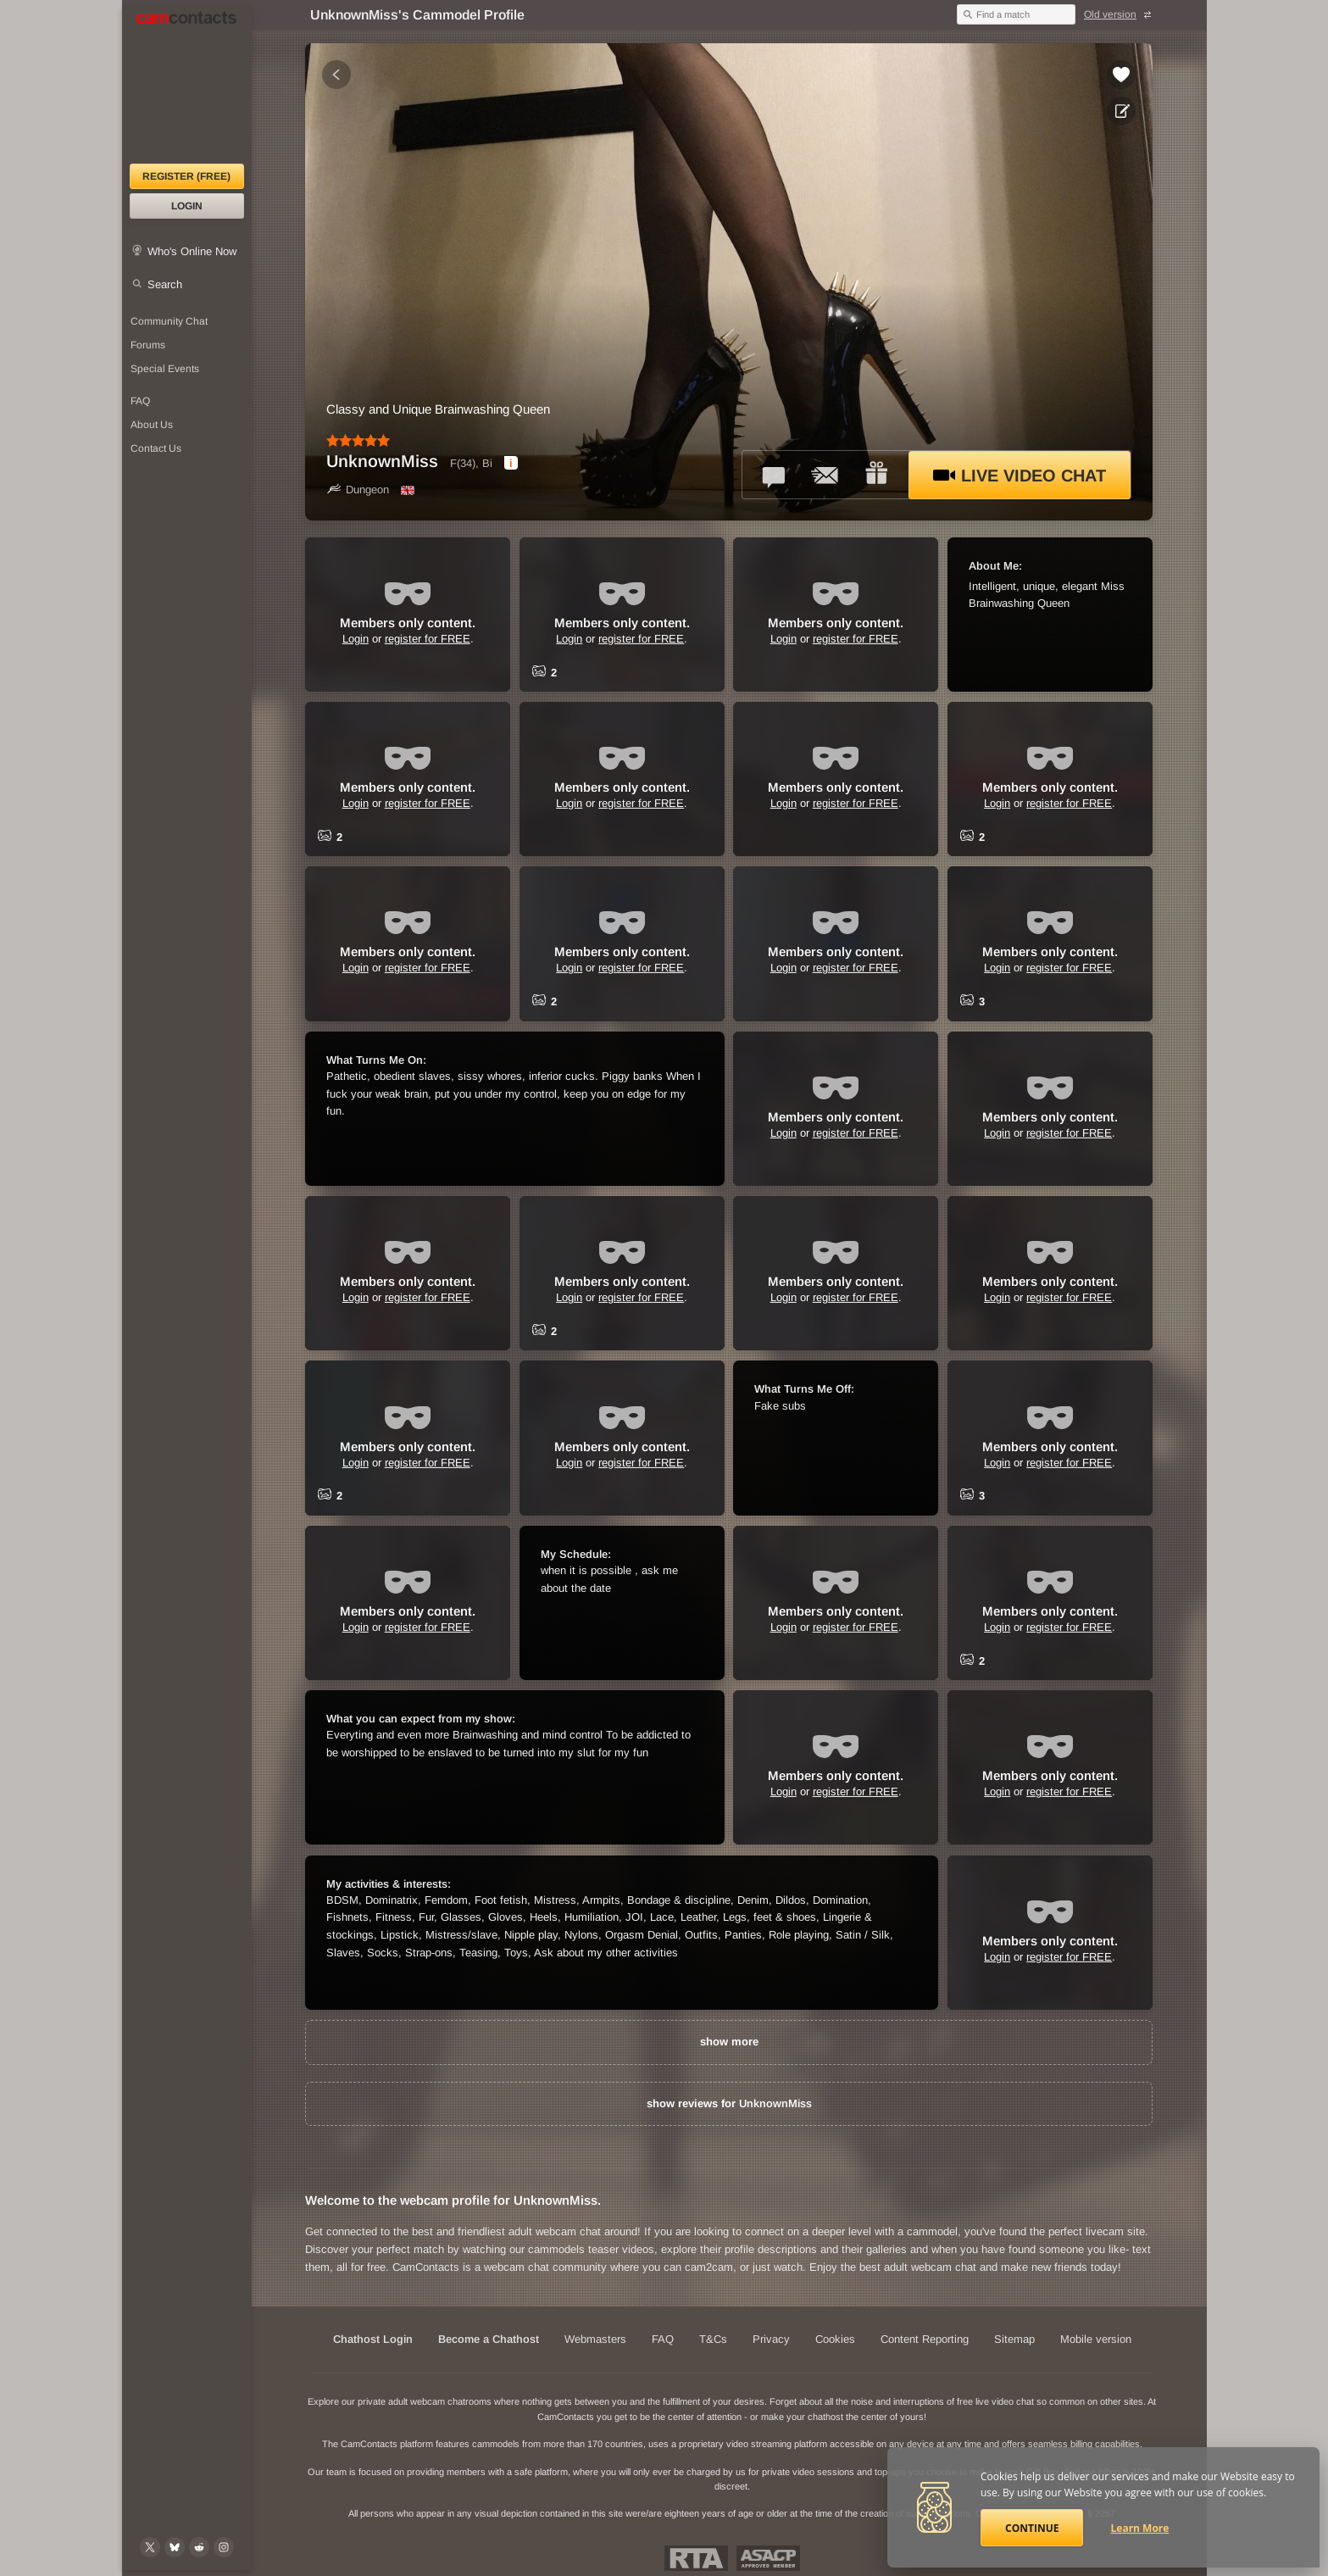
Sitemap (1014, 2339)
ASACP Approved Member (768, 2558)
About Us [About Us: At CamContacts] (152, 425)
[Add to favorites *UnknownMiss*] (1121, 74)
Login (187, 206)
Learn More (1140, 2528)
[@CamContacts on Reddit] (199, 2547)
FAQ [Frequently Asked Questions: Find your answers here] (140, 401)
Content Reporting (925, 2339)
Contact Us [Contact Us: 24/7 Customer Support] (156, 448)
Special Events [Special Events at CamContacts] (165, 369)
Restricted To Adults (696, 2558)
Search (164, 284)
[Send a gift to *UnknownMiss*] (876, 474)
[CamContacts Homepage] (187, 85)
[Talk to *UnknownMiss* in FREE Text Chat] (774, 474)
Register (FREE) (186, 176)
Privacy (771, 2339)
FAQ (663, 2339)
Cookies (835, 2339)
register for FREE (427, 638)
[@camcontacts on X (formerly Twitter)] (150, 2547)
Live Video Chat (1019, 475)
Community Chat (169, 321)
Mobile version (1095, 2339)
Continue (1032, 2528)
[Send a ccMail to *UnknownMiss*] (825, 474)
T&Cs (713, 2339)
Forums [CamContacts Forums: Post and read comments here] (148, 345)
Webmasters (595, 2339)
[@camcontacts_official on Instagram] (224, 2547)
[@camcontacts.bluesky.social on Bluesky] (174, 2547)
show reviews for (729, 2103)
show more (729, 2041)
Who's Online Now (191, 251)
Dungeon (357, 489)
